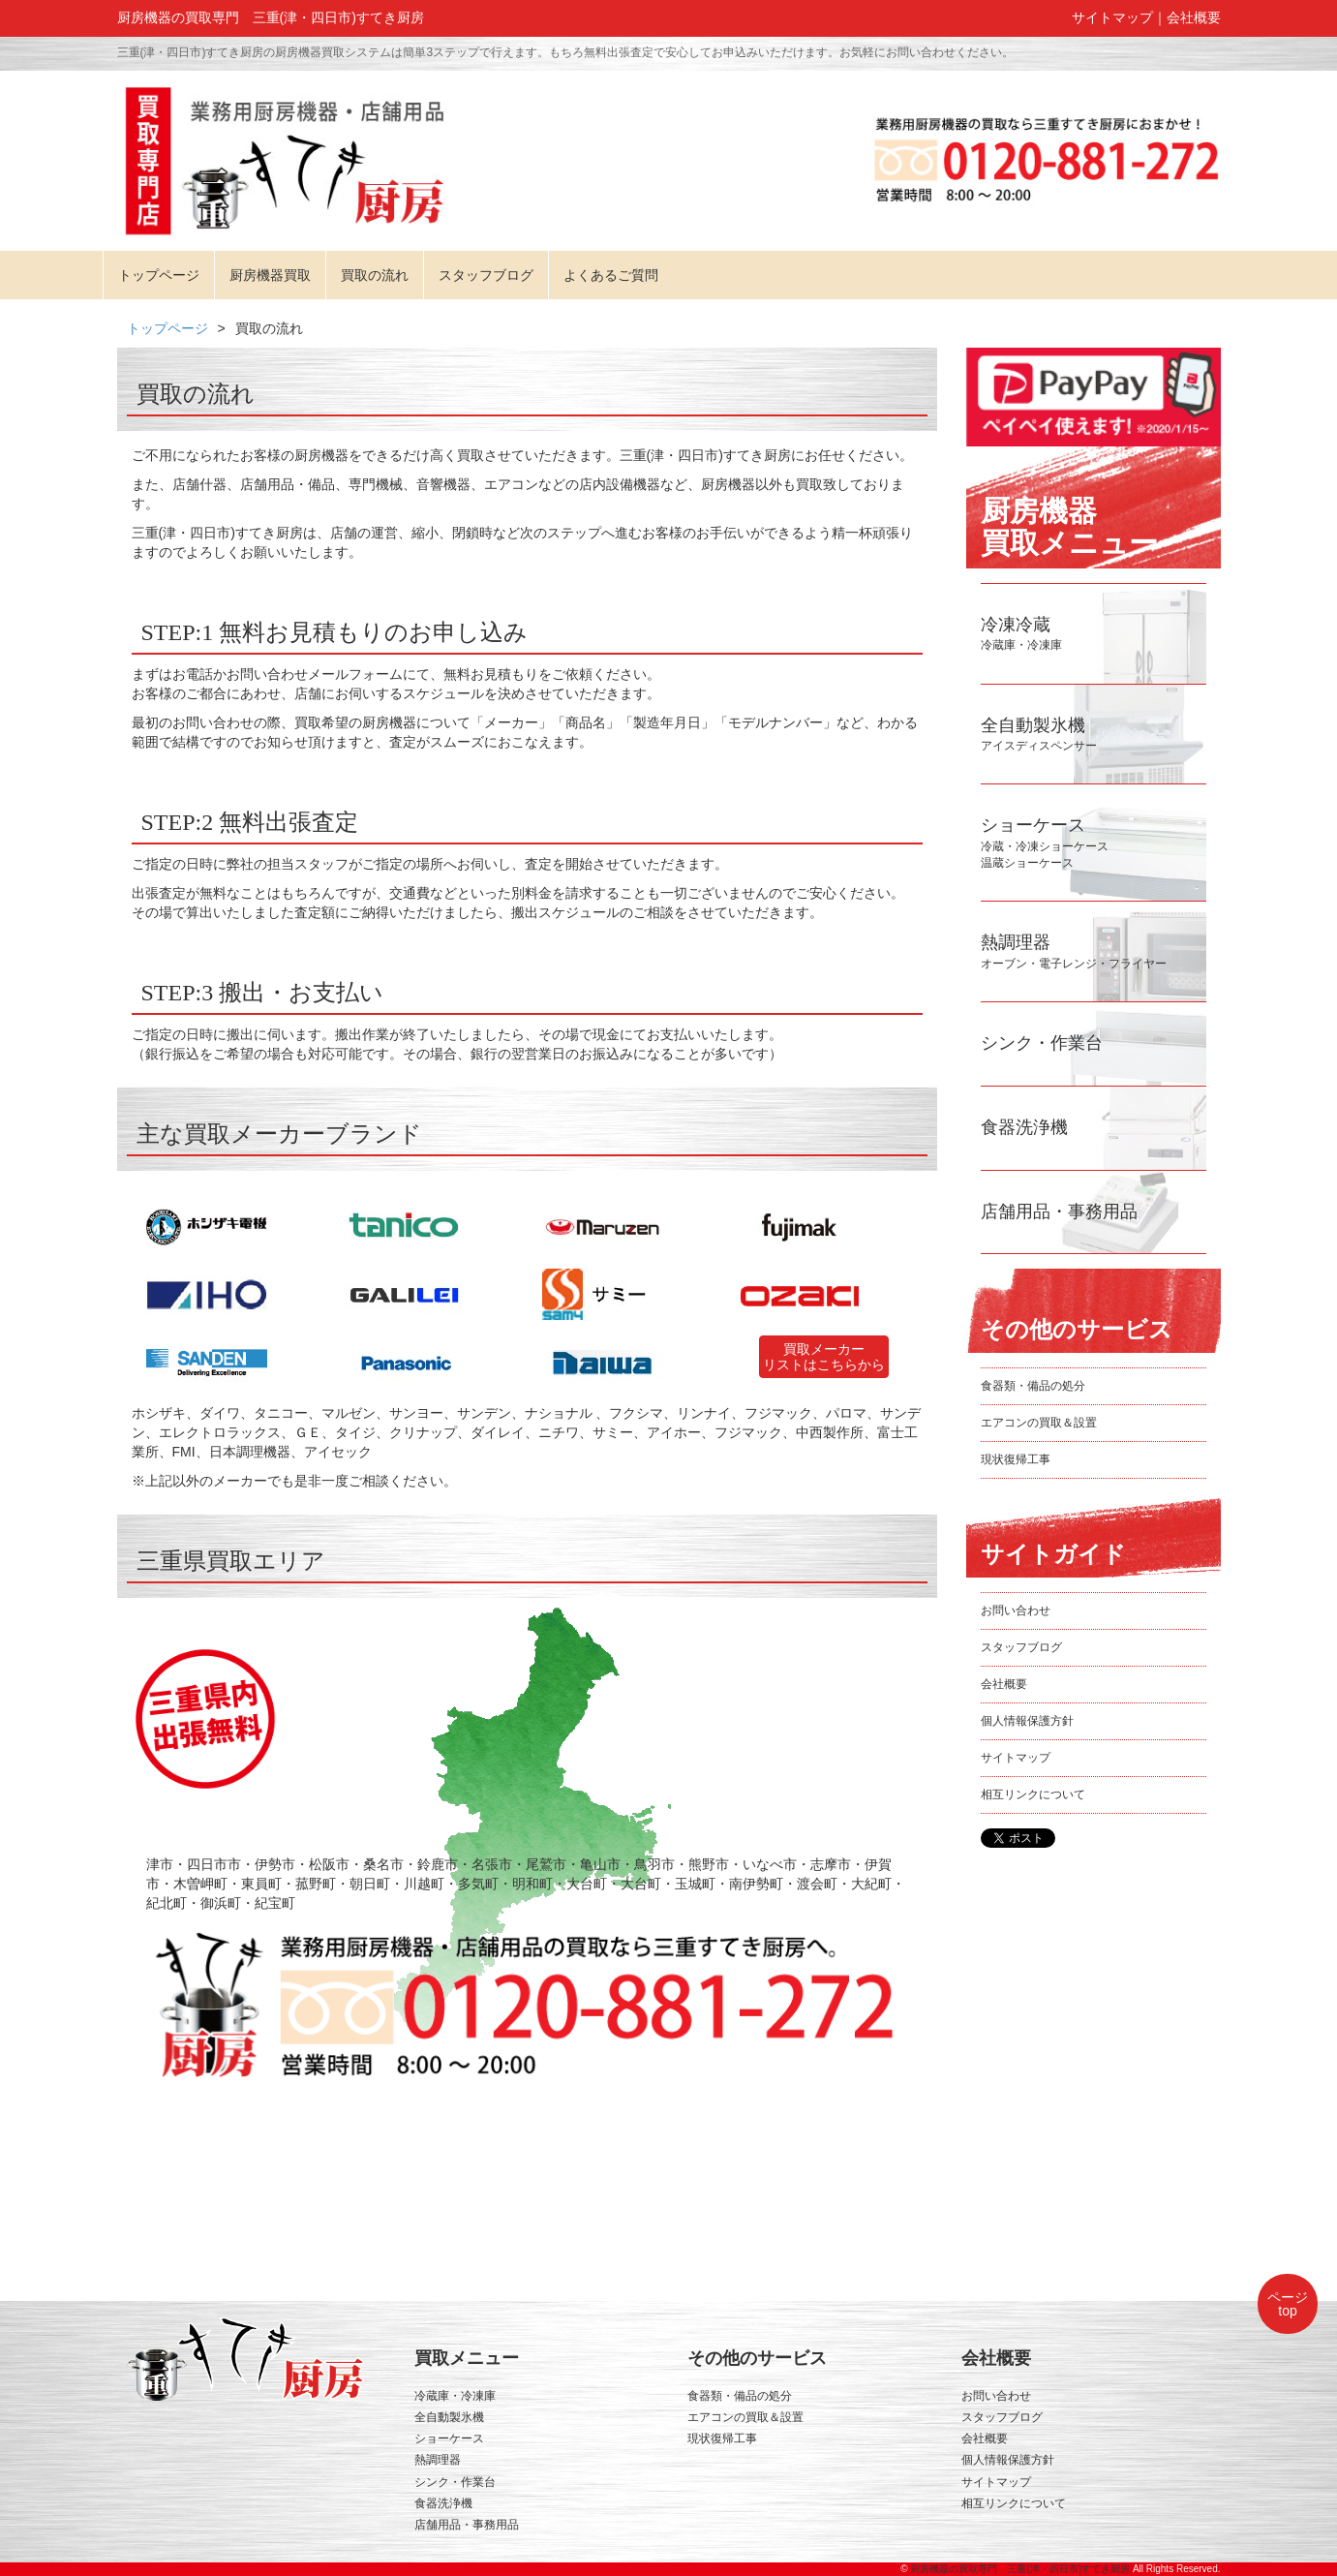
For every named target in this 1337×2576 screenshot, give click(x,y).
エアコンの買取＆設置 (1039, 1422)
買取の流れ (375, 275)
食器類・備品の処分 (1033, 1386)
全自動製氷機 (449, 2417)
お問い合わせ (1015, 1610)
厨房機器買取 (270, 275)
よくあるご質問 (610, 275)
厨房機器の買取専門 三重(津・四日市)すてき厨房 (1020, 2568)
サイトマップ (1112, 17)
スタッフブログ (486, 275)
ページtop (1287, 2303)
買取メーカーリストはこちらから (824, 1356)
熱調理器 (437, 2460)
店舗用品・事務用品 (466, 2524)
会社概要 (1194, 17)
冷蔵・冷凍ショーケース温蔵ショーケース (1045, 845)
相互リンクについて (1033, 1794)
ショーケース (449, 2438)
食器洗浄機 (443, 2503)
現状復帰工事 (1015, 1459)
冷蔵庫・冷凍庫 (455, 2396)
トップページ (158, 275)
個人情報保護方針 (1027, 1721)
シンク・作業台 (455, 2482)
